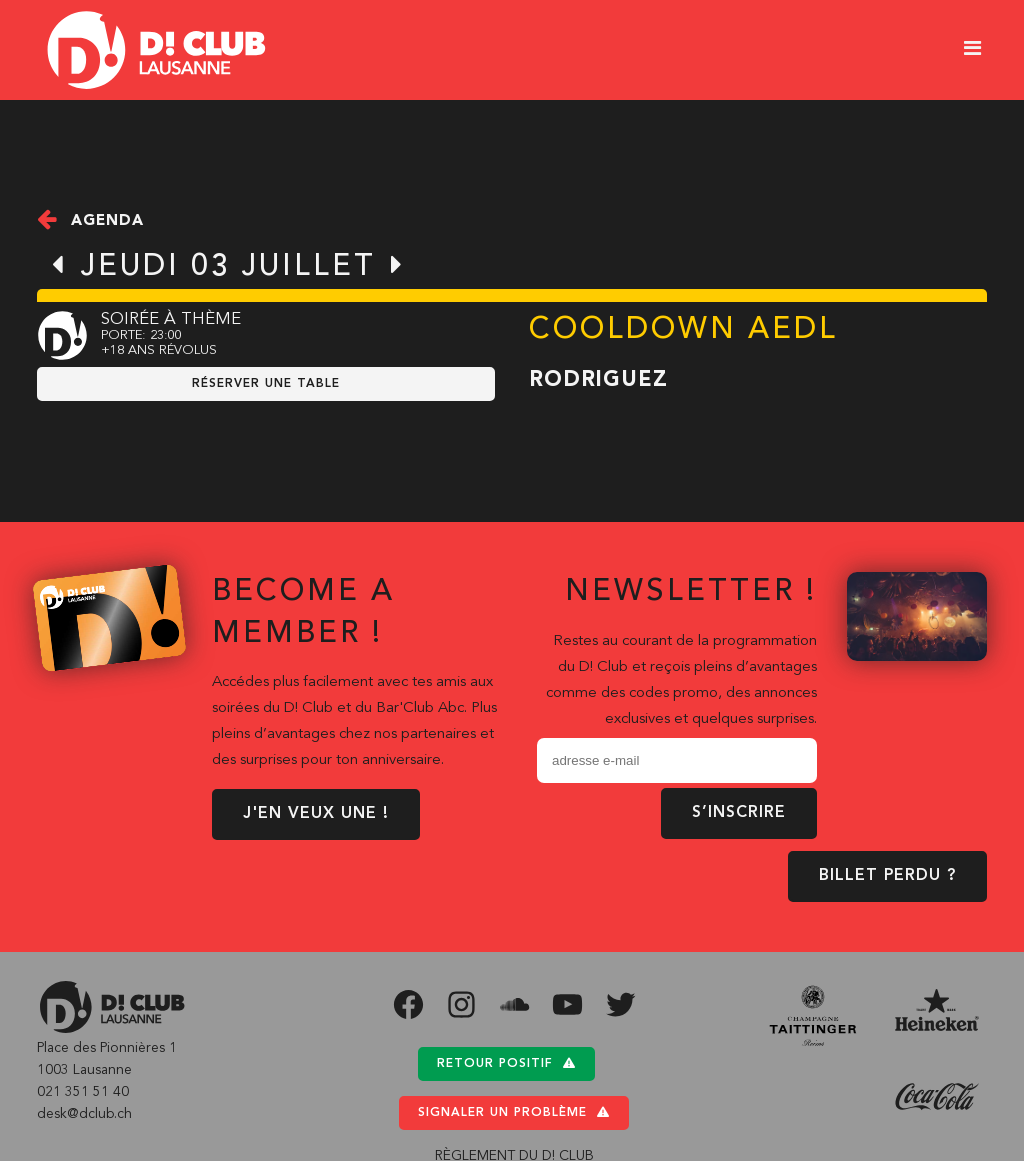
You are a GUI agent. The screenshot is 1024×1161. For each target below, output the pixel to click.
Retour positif (506, 1063)
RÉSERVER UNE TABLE (266, 384)
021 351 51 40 (83, 1092)
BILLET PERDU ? (887, 876)
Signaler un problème (514, 1112)
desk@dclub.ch (84, 1114)
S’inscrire (739, 813)
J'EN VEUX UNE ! (316, 814)
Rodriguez (598, 380)
